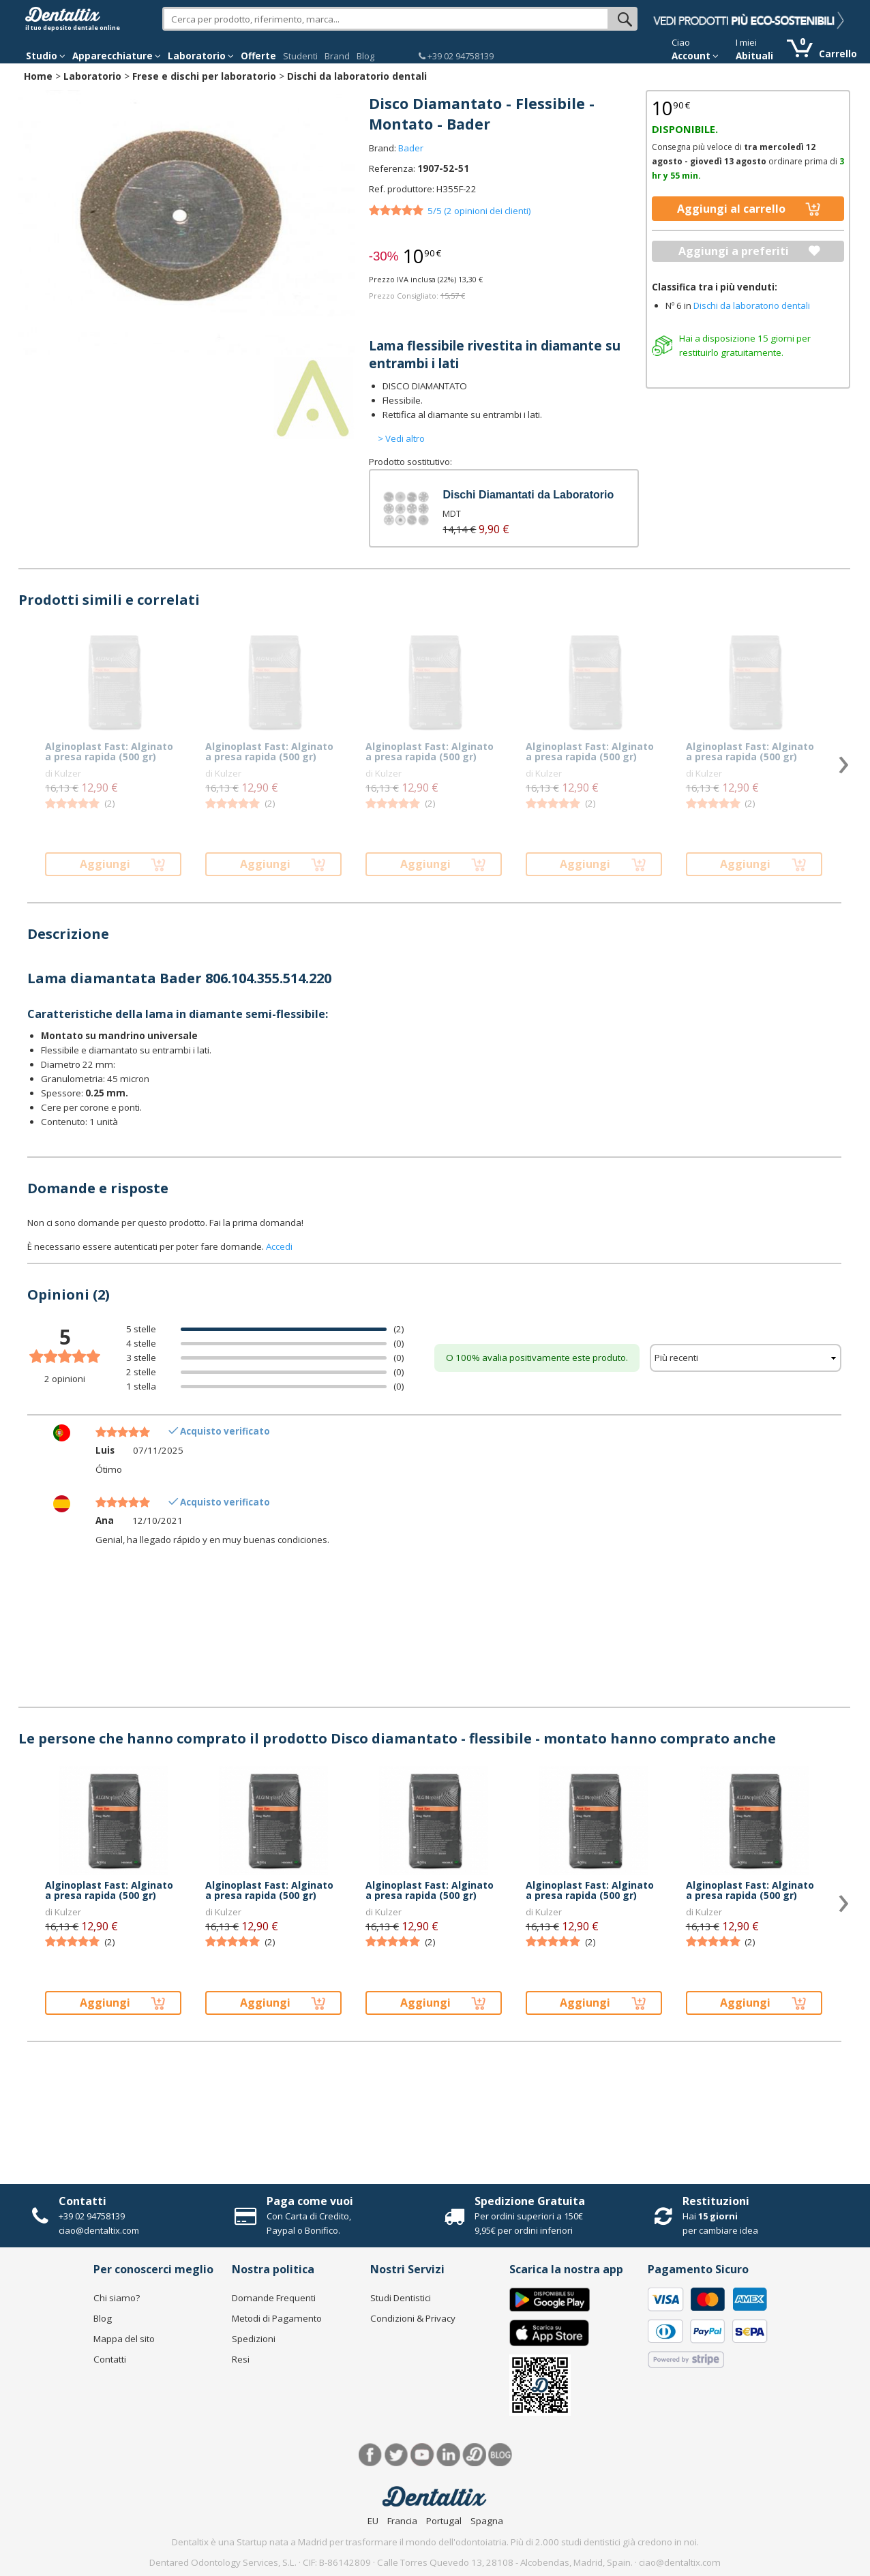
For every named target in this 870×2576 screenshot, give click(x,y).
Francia (402, 2521)
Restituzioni (715, 2200)
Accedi (279, 1246)
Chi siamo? (116, 2298)
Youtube (422, 2455)
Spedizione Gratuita (530, 2200)
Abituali (754, 56)
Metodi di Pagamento (277, 2318)
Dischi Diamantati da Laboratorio (528, 494)
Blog (365, 56)
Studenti (300, 56)
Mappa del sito (124, 2339)
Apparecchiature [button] (116, 56)
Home (38, 76)
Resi (241, 2359)
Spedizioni (253, 2339)
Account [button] (695, 56)
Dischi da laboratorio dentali (357, 76)
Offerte (258, 56)
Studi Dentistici (400, 2298)
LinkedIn (448, 2455)
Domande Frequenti (274, 2298)
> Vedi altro (401, 438)
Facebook (370, 2455)
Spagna (486, 2521)
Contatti (82, 2200)
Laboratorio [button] (201, 56)
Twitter (396, 2455)
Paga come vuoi (310, 2200)
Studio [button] (45, 56)
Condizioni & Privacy (412, 2318)
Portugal (444, 2521)
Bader (410, 148)
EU (373, 2521)
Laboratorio (92, 76)
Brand (337, 56)
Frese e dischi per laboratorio (204, 76)
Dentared (474, 2455)
